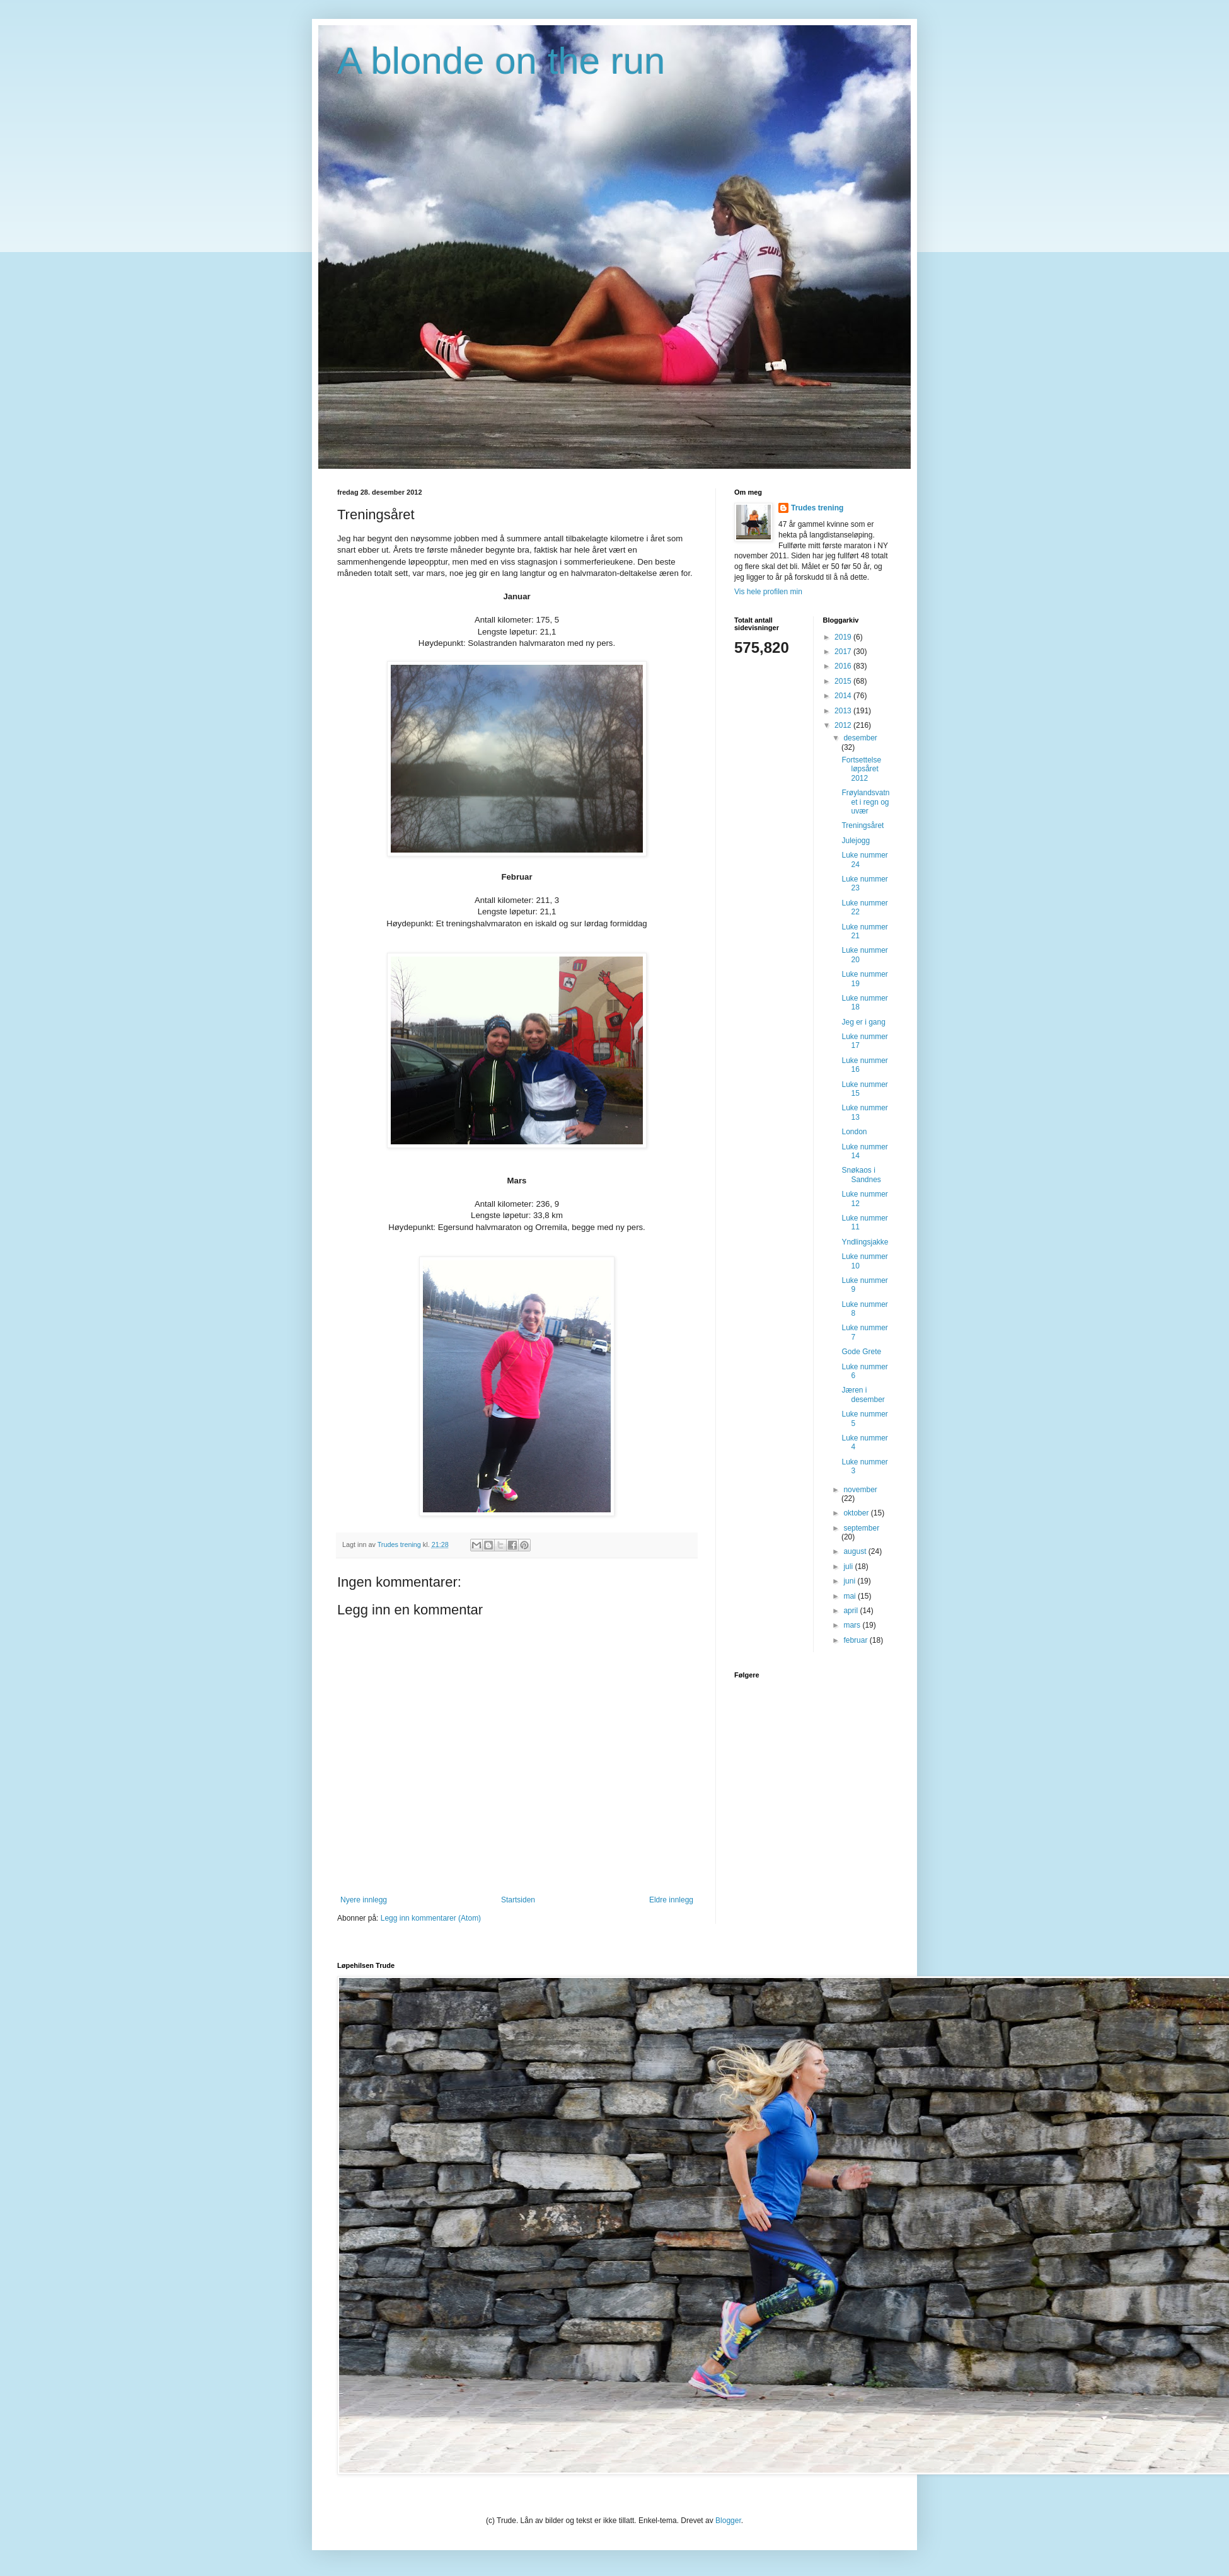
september (861, 1528)
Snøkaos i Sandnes (860, 1174)
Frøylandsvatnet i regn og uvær (865, 801)
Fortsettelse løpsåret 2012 (861, 769)
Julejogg (855, 840)
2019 (843, 637)
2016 (843, 666)
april (851, 1610)
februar (856, 1640)
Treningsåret (862, 825)
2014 (843, 695)
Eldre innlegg (671, 1899)
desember (860, 737)
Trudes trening (817, 507)
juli (849, 1566)
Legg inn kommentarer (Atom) (431, 1918)
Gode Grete (861, 1351)
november (860, 1489)
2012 (843, 725)
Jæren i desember (862, 1394)
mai (850, 1596)
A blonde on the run (501, 61)
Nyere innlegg (363, 1899)
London (854, 1131)
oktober (856, 1513)
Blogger (728, 2520)
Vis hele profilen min (768, 591)
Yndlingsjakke (864, 1242)
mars (852, 1625)
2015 (843, 681)
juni (850, 1581)
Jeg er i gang (863, 1022)
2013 (843, 710)
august (855, 1551)
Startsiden (518, 1899)
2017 (843, 651)
